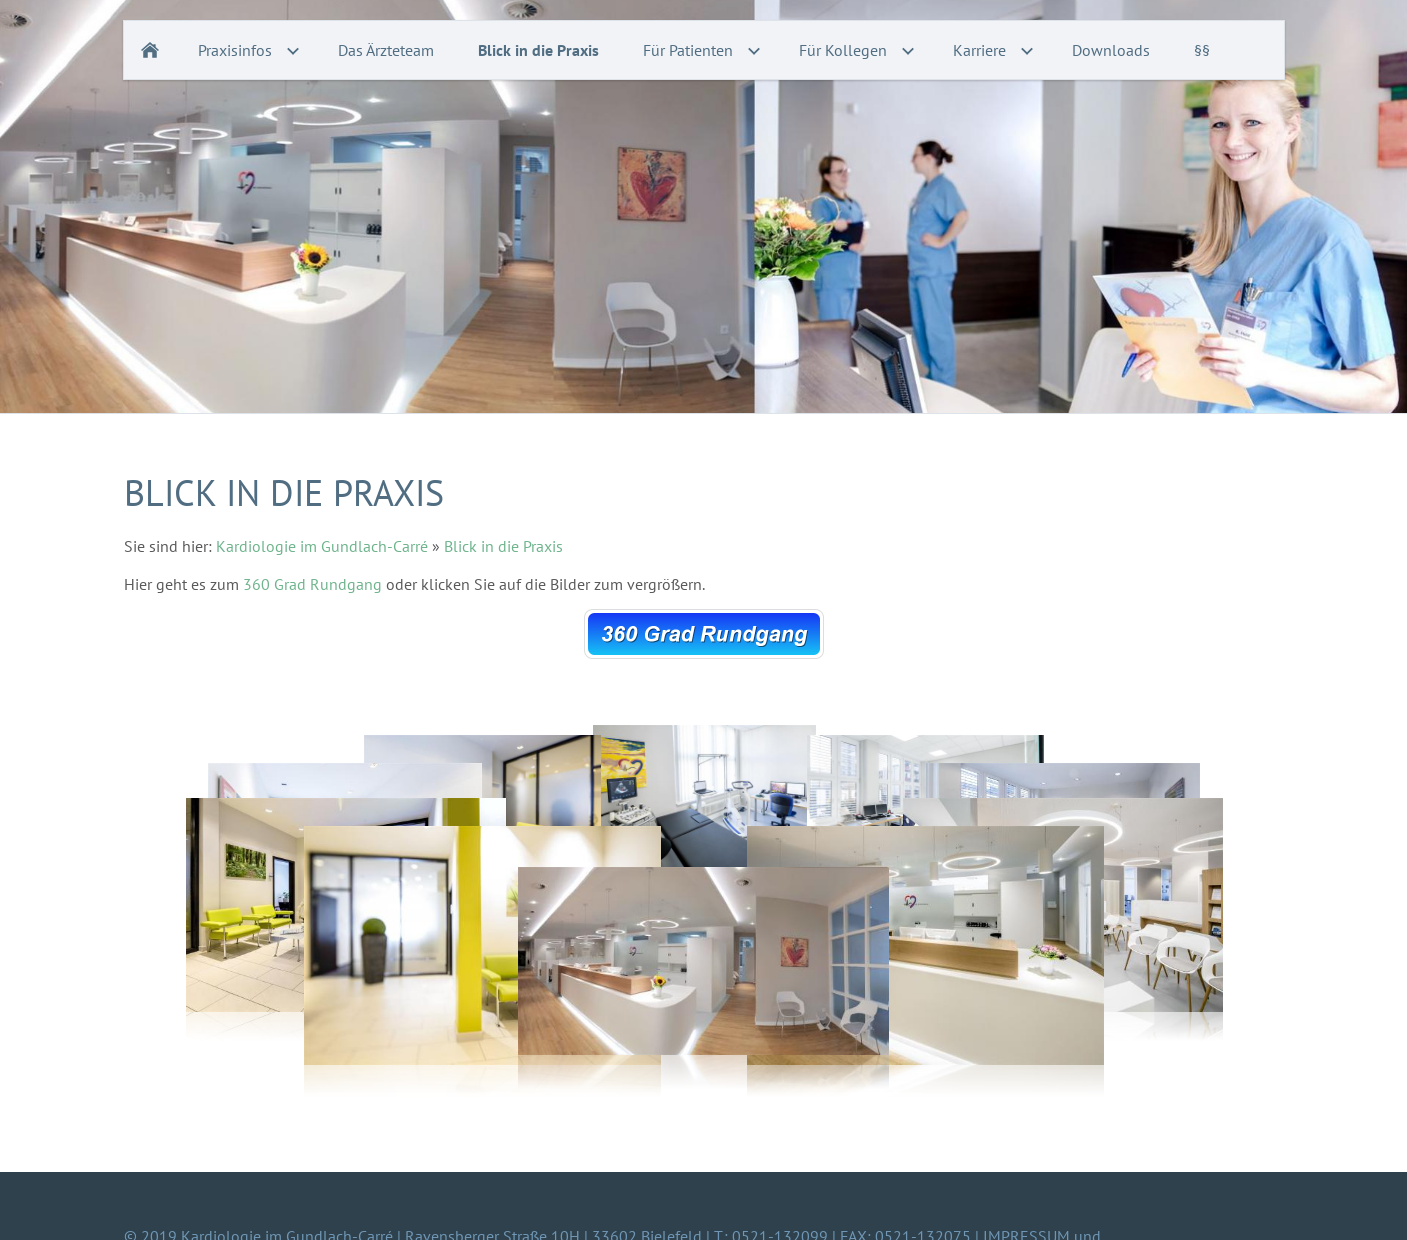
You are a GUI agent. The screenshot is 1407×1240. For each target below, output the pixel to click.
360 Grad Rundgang (314, 584)
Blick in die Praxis (503, 546)
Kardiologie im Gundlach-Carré (322, 546)
